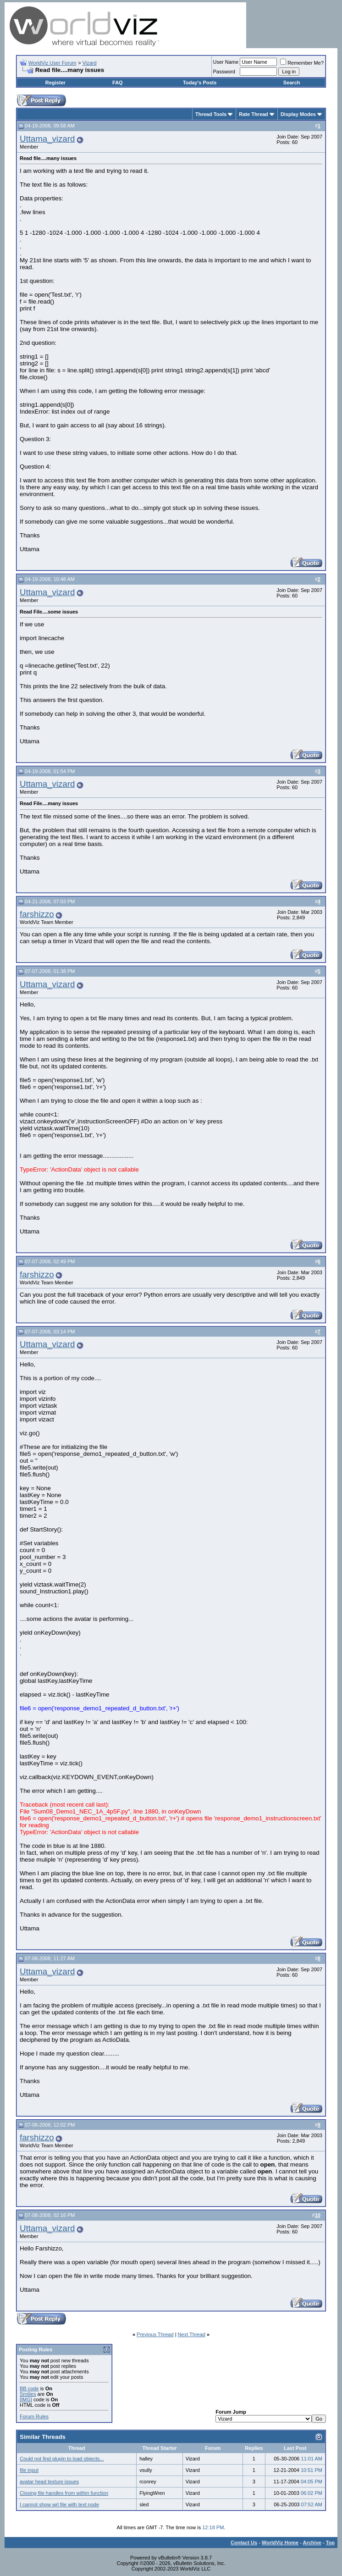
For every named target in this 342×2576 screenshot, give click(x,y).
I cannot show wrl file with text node (59, 2504)
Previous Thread (155, 2334)
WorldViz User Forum (52, 63)
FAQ (117, 82)
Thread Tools (210, 114)
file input (29, 2470)
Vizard (90, 63)
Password (224, 71)
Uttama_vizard (47, 139)
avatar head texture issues (49, 2481)
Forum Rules (34, 2416)
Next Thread (191, 2334)
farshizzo (37, 914)
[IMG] (26, 2399)
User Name (226, 62)
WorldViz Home (280, 2542)
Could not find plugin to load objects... (62, 2458)
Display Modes (298, 114)
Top (330, 2542)
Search (291, 82)
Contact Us (244, 2542)
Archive (312, 2542)
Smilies (28, 2394)
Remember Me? (302, 63)
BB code (29, 2388)
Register (55, 82)
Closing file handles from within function (64, 2493)
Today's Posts (199, 82)
